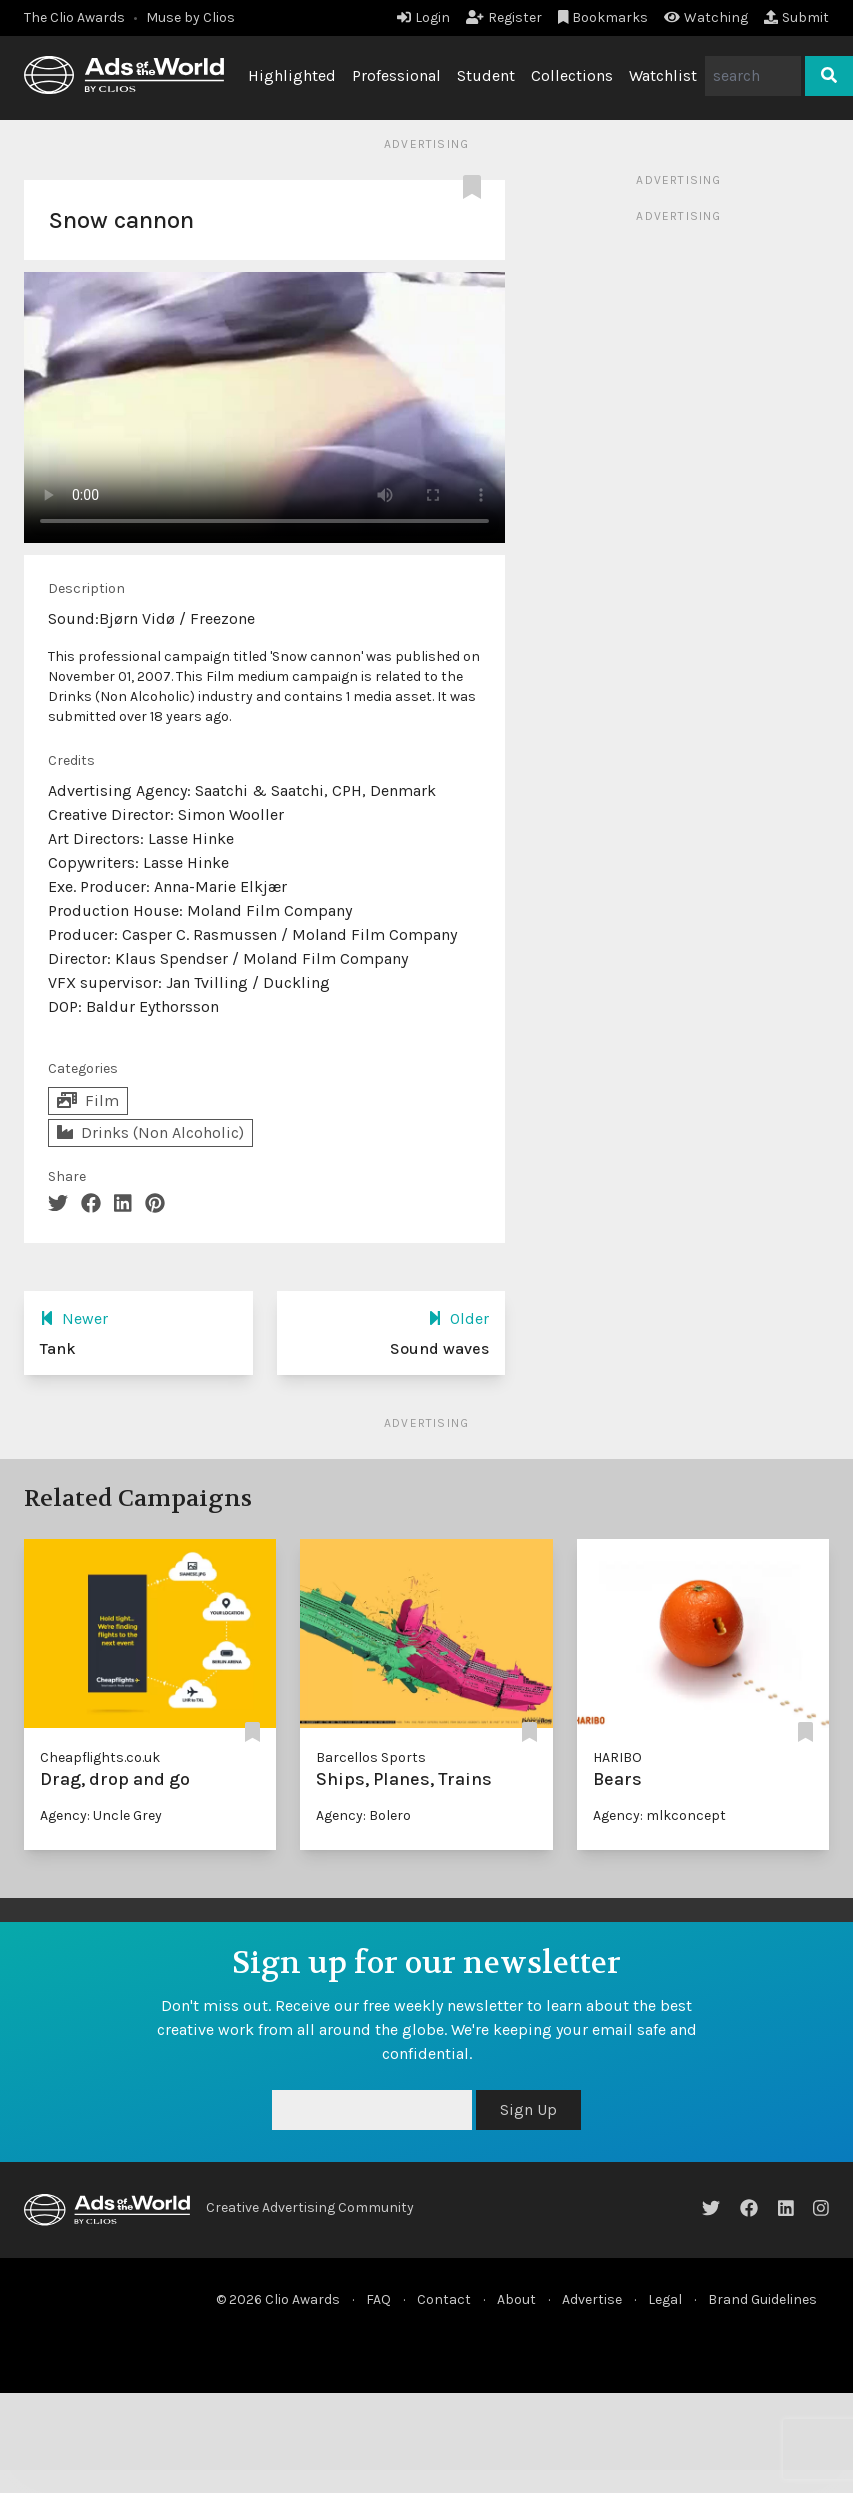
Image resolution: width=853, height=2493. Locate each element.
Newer (74, 1318)
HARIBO (617, 1757)
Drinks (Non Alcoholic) (150, 1132)
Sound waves (439, 1348)
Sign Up (528, 2109)
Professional (396, 75)
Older (458, 1318)
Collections (572, 75)
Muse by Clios (190, 17)
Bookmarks (603, 17)
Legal (665, 2299)
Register (504, 17)
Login (423, 17)
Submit (796, 17)
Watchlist (663, 75)
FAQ (378, 2299)
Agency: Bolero (363, 1815)
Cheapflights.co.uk (100, 1757)
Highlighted (292, 75)
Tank (58, 1348)
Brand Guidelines (762, 2299)
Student (486, 75)
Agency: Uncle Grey (101, 1815)
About (516, 2299)
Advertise (592, 2299)
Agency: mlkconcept (659, 1815)
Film (88, 1100)
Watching (706, 17)
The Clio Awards (74, 17)
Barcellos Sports (371, 1757)
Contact (444, 2299)
